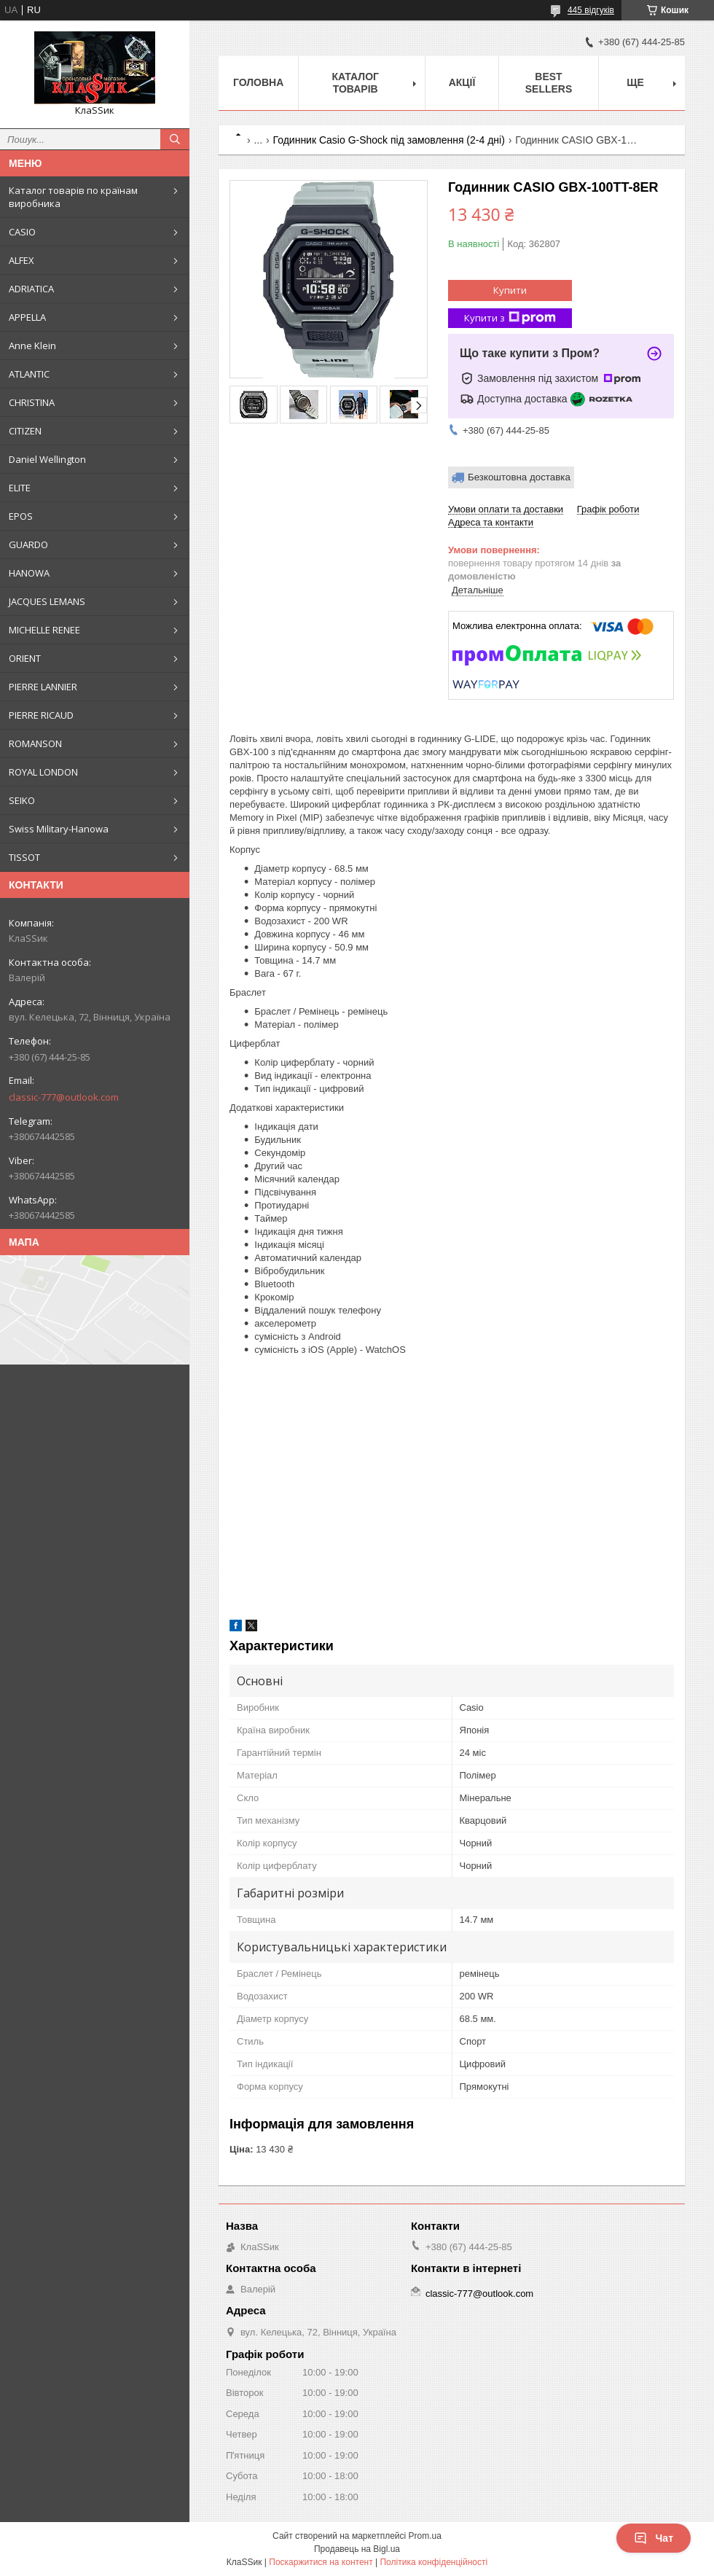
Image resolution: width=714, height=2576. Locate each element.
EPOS (21, 516)
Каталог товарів (355, 83)
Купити (510, 290)
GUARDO (28, 544)
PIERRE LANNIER (43, 686)
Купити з (510, 318)
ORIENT (25, 658)
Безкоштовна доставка (519, 477)
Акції (462, 82)
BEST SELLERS (549, 83)
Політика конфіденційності (433, 2562)
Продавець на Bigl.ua (357, 2549)
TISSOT (24, 857)
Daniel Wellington (47, 459)
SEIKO (22, 800)
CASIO (22, 231)
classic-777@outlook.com (64, 1097)
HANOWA (29, 572)
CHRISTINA (32, 402)
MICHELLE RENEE (44, 629)
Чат (653, 2538)
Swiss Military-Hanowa (59, 828)
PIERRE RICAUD (41, 715)
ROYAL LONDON (43, 771)
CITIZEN (25, 430)
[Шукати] (174, 139)
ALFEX (21, 260)
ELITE (20, 487)
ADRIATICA (31, 288)
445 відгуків (591, 10)
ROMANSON (35, 743)
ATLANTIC (29, 373)
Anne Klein (32, 345)
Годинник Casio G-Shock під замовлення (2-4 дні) (389, 140)
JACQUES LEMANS (47, 601)
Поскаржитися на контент (320, 2562)
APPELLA (27, 317)
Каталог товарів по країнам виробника (73, 197)
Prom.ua (425, 2536)
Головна (258, 82)
